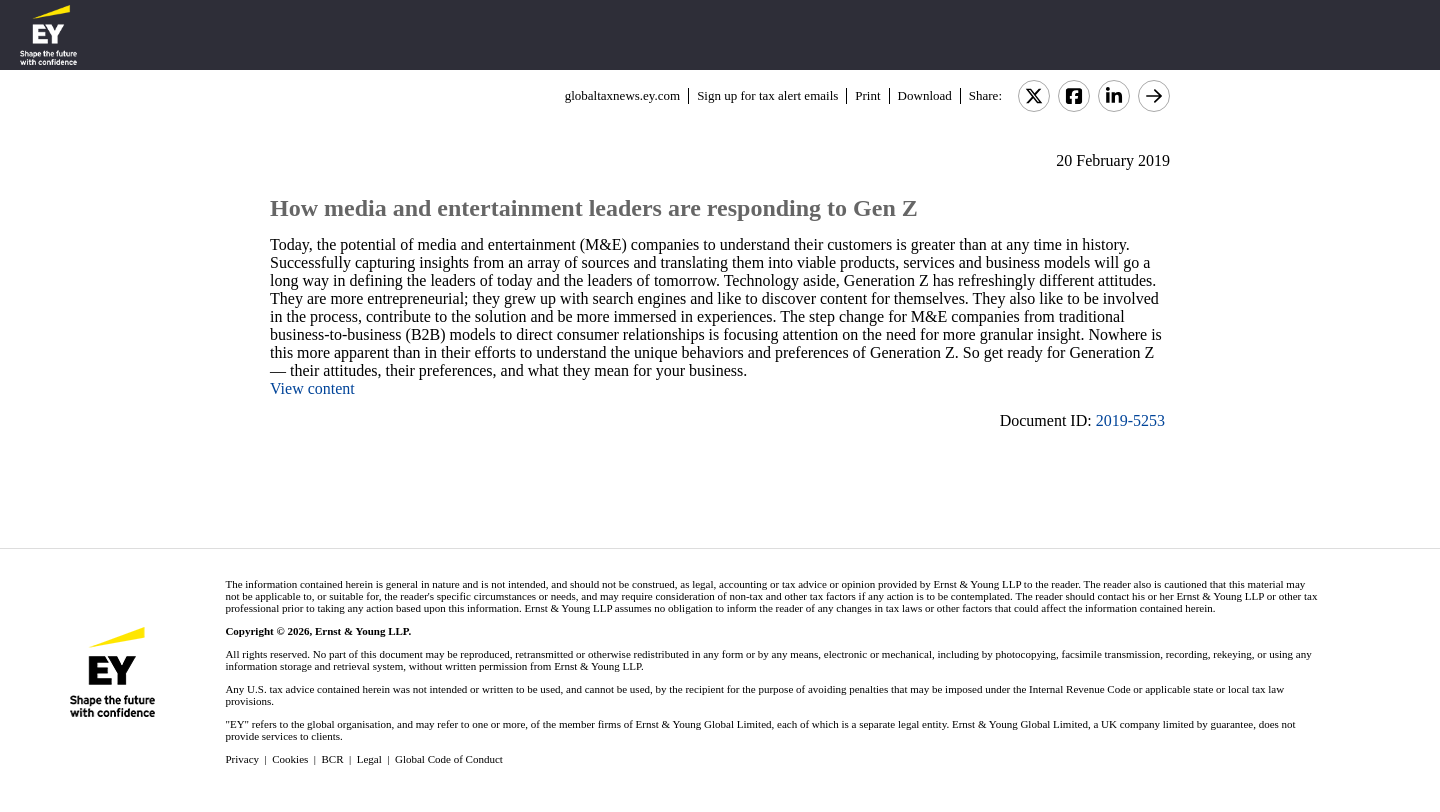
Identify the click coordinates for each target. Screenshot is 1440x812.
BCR (333, 759)
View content (312, 388)
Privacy (242, 759)
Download (925, 95)
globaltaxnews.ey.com (622, 95)
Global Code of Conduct (449, 759)
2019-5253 (1130, 420)
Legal (369, 759)
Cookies (290, 759)
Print (867, 95)
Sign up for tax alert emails (767, 95)
